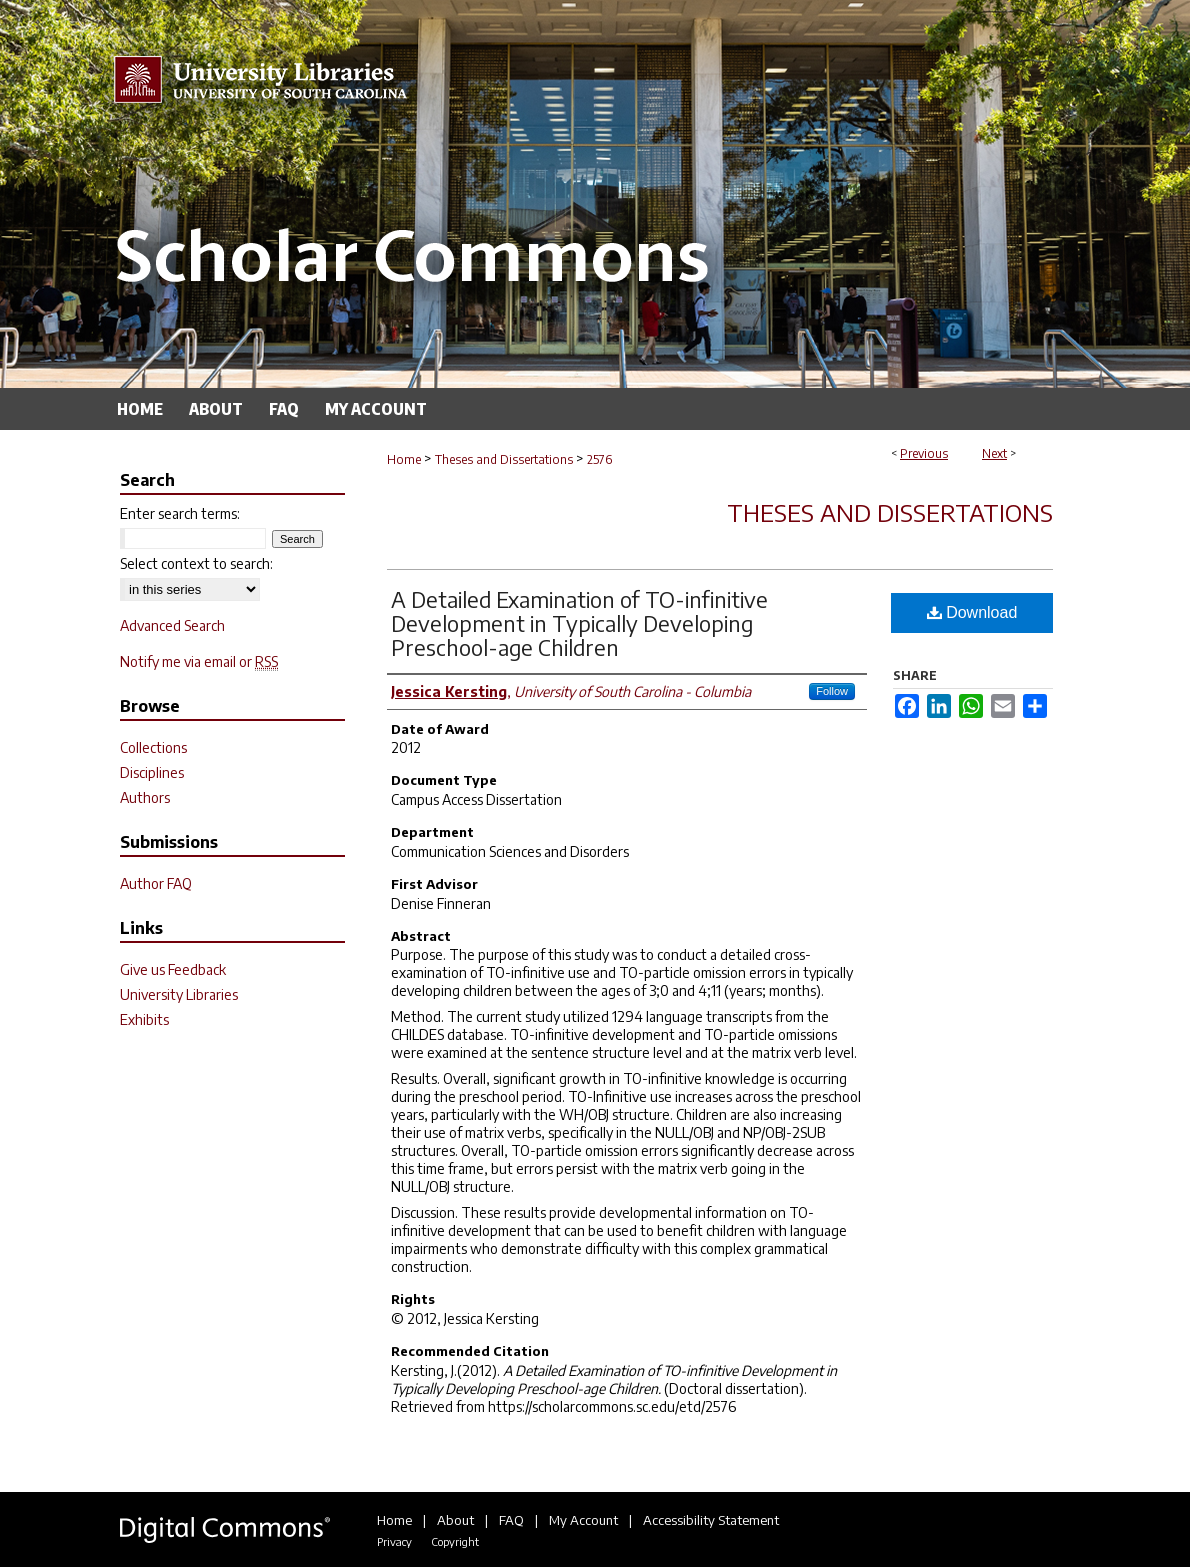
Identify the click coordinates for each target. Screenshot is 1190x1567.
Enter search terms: (180, 513)
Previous (924, 453)
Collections (153, 747)
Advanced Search (172, 625)
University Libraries (179, 994)
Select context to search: (196, 563)
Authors (145, 797)
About (455, 1520)
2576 (599, 459)
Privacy (394, 1541)
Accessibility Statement (711, 1520)
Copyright (455, 1541)
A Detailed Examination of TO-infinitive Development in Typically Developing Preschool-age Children (579, 623)
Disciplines (152, 772)
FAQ (511, 1520)
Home (404, 459)
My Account (583, 1520)
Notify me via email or (199, 661)
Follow (832, 691)
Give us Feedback (173, 969)
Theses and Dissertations (504, 459)
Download (972, 612)
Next (994, 453)
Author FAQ (156, 883)
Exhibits (144, 1019)
